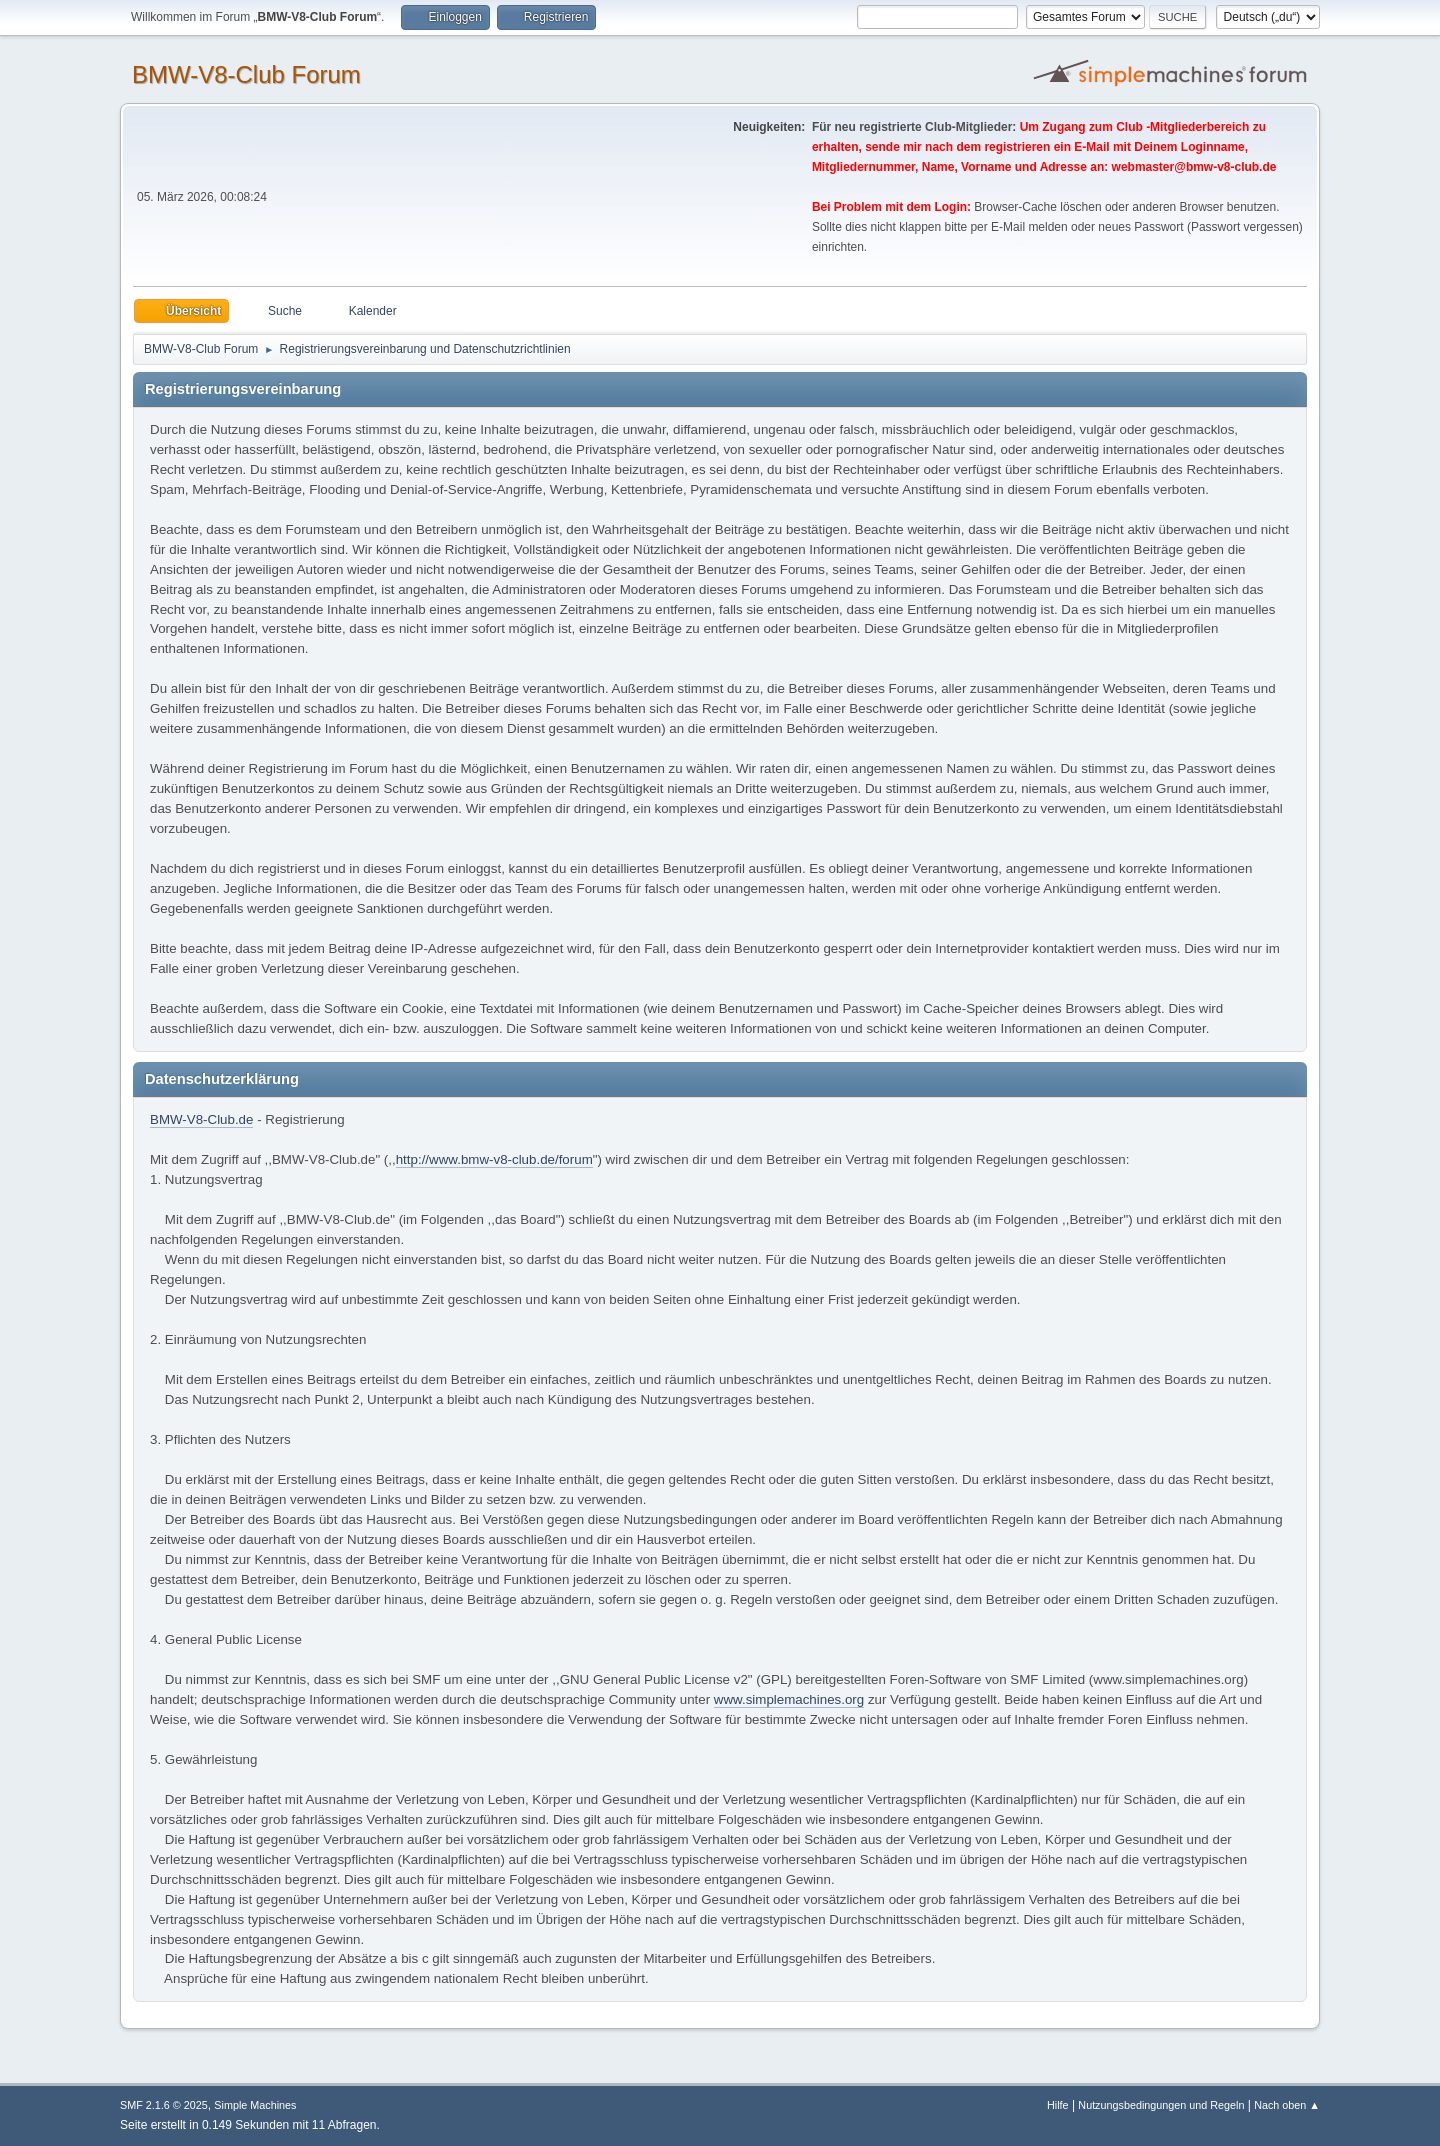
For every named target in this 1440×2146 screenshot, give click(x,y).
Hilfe (1058, 2105)
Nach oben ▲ (1287, 2105)
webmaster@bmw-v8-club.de (1194, 167)
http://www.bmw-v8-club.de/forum (494, 1159)
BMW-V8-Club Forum (246, 74)
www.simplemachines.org (789, 1699)
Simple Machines (255, 2105)
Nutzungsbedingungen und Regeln (1161, 2105)
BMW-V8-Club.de (201, 1119)
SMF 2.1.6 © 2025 (164, 2105)
